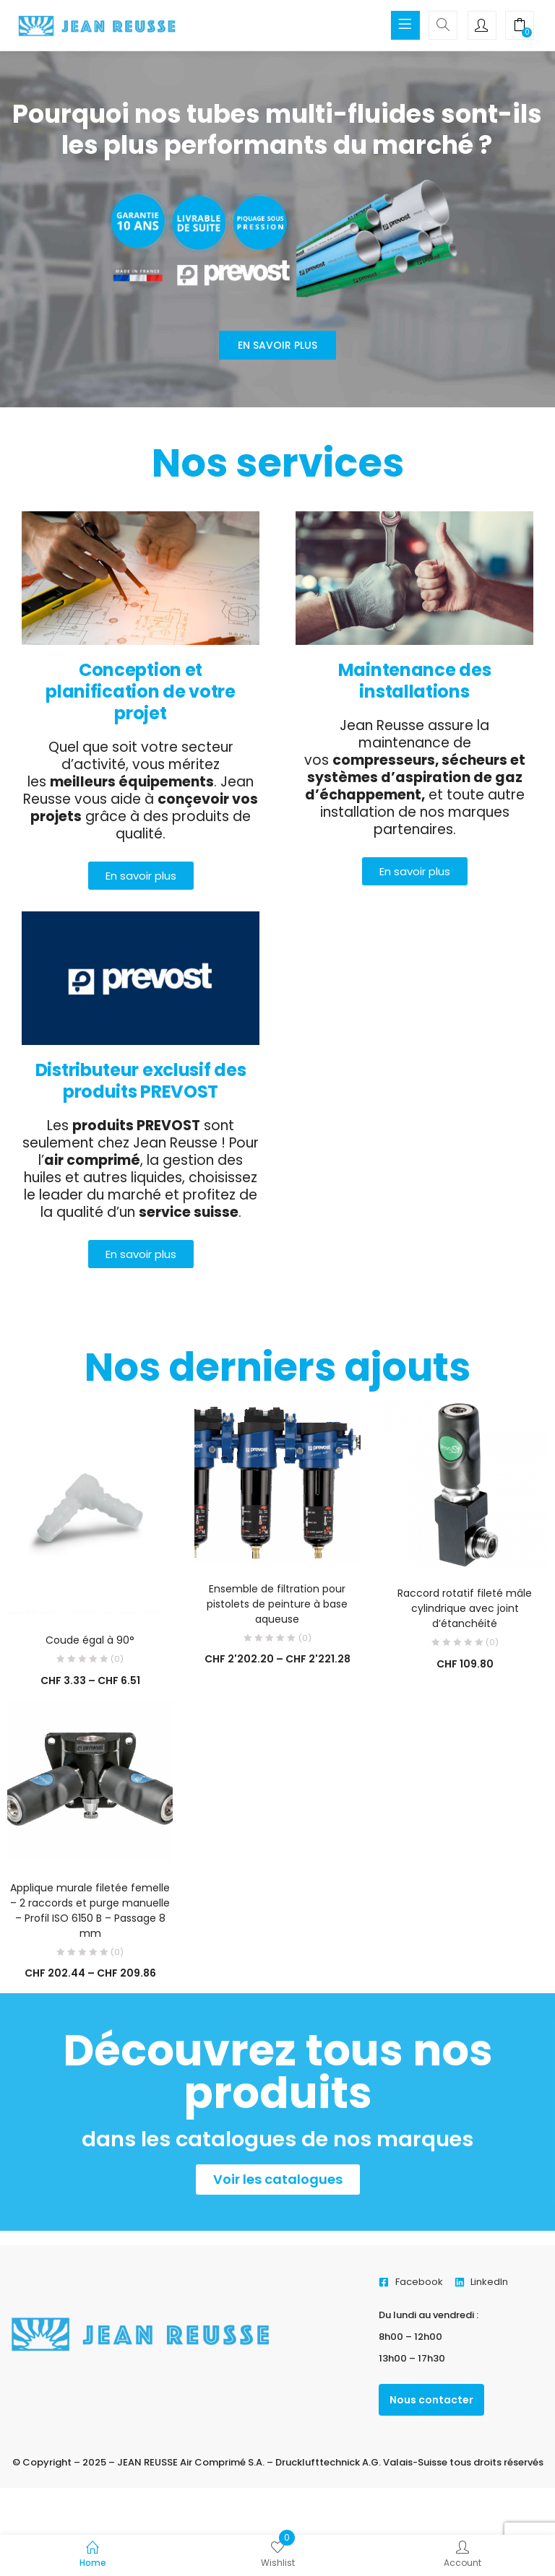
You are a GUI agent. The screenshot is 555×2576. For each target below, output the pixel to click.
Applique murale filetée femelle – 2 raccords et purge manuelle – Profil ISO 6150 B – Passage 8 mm (90, 1910)
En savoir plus (277, 345)
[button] (519, 26)
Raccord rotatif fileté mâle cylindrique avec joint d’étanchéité (464, 1608)
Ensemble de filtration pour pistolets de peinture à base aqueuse (277, 1604)
